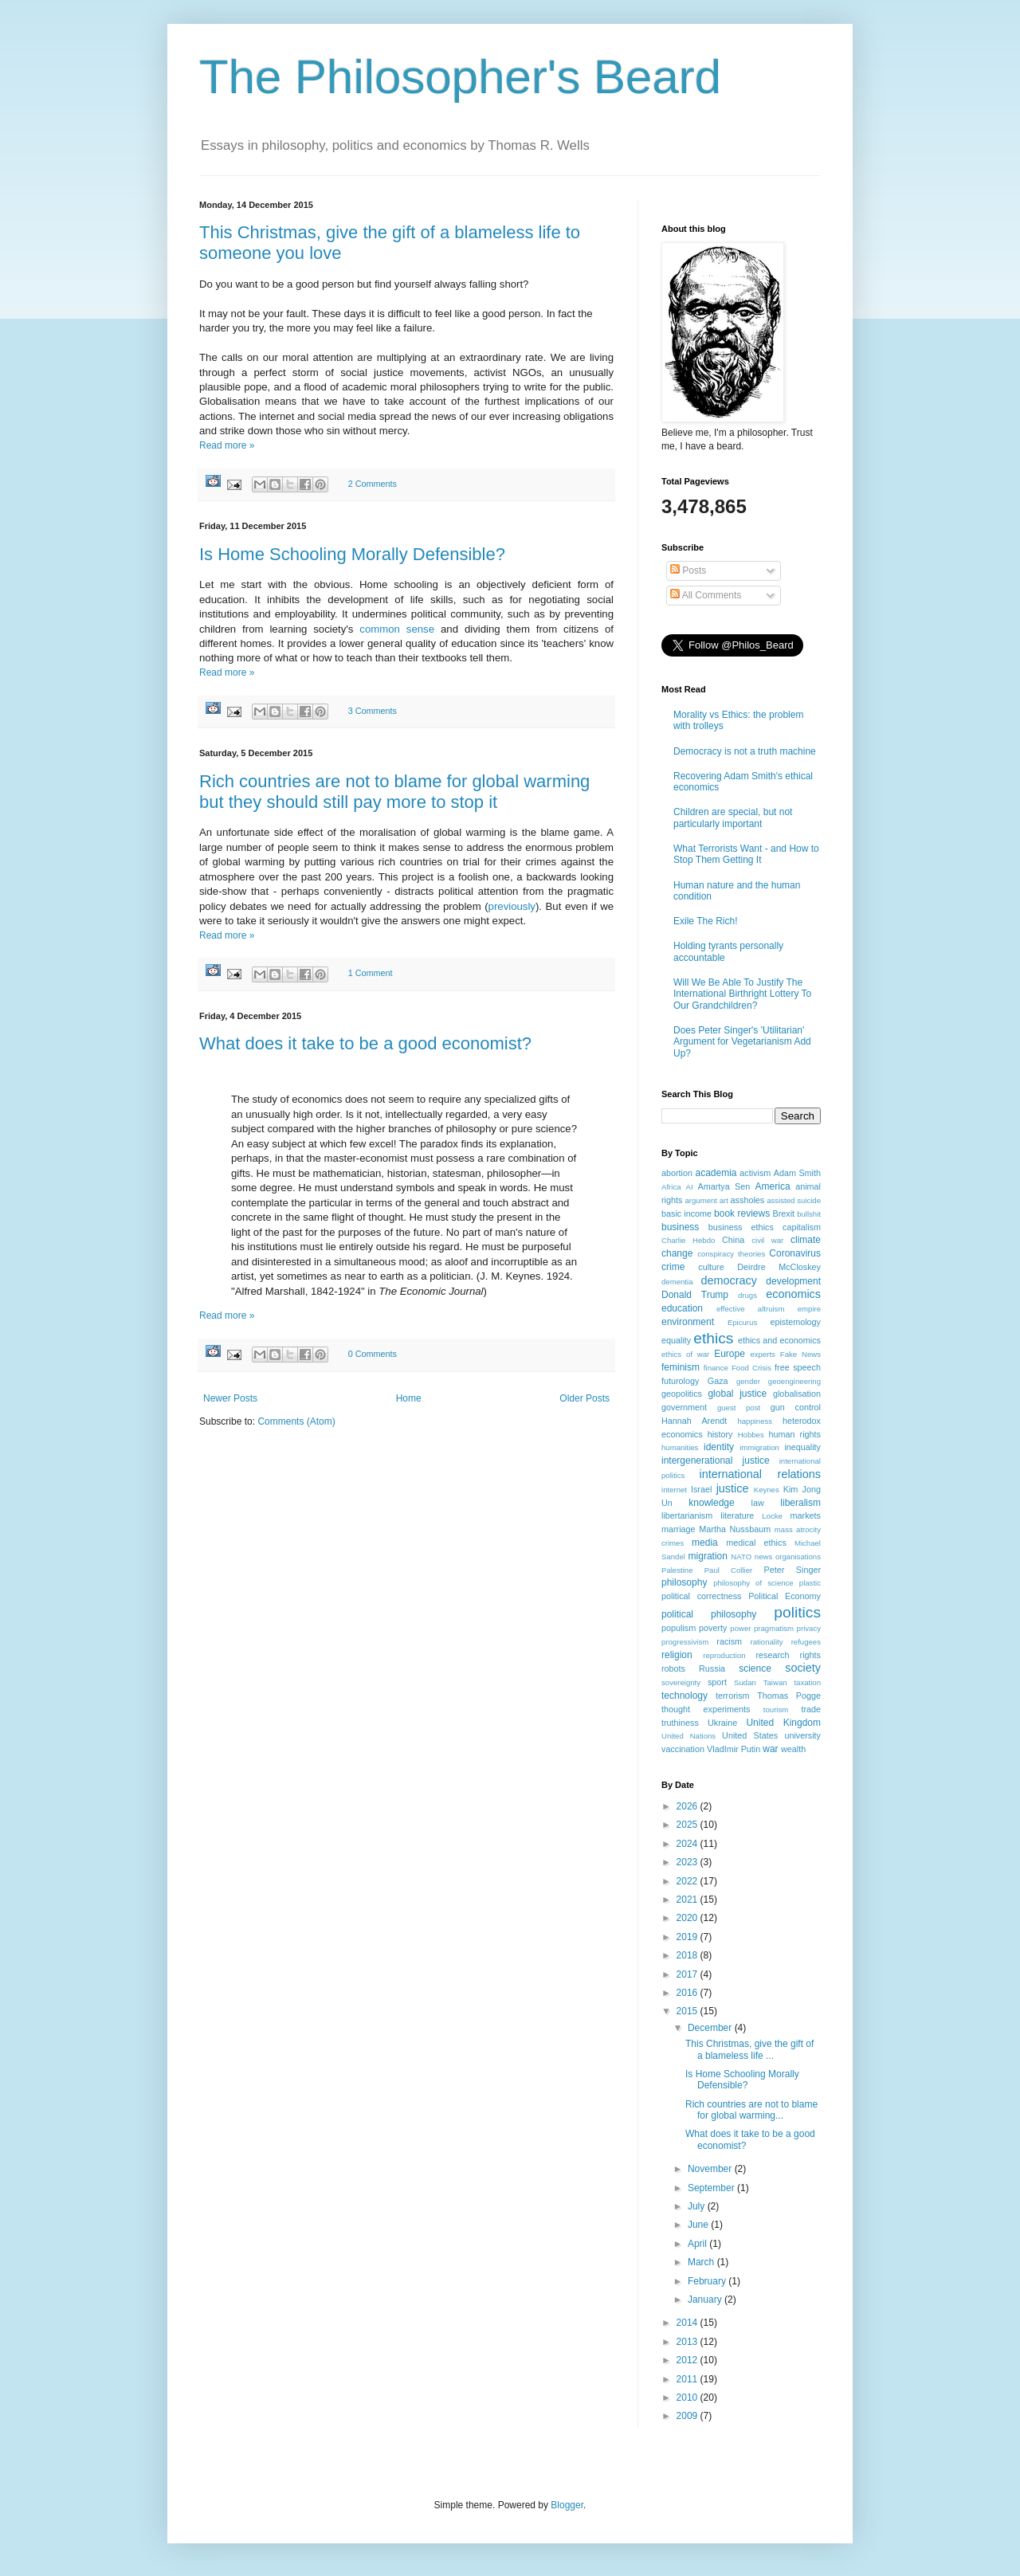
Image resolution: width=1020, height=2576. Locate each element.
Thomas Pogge (789, 1695)
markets (805, 1515)
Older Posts (584, 1398)
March (702, 2262)
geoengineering (794, 1381)
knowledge (711, 1502)
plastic (810, 1582)
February (708, 2281)
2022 (688, 1881)
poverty (713, 1628)
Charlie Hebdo (688, 1240)
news (763, 1556)
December (711, 2027)
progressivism (684, 1641)
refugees (806, 1641)
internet (674, 1489)
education (682, 1308)
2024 (688, 1843)
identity (719, 1447)
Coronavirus (795, 1253)
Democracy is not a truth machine (744, 751)
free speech (798, 1367)
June (699, 2224)
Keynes (766, 1489)
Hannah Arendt (694, 1420)
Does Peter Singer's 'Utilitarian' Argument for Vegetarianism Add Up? (742, 1042)
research (772, 1655)
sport (717, 1682)
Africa (671, 1186)
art (724, 1200)
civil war (767, 1240)
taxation (807, 1682)
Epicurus (742, 1322)
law (757, 1503)
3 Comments (372, 711)
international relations (760, 1474)
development (793, 1281)
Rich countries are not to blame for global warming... (751, 2110)
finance (716, 1367)
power (740, 1628)
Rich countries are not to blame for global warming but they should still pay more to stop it (394, 791)
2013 (688, 2341)
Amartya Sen (724, 1186)
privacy (809, 1628)
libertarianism (686, 1515)
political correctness (701, 1596)
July (698, 2206)
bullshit (809, 1214)
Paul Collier (728, 1570)
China (733, 1240)
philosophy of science (753, 1582)
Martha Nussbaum (735, 1529)
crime (673, 1266)
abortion (676, 1173)
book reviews (742, 1213)
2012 (688, 2360)
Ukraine (722, 1722)
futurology (680, 1381)
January (706, 2299)
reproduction (724, 1655)
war (770, 1749)
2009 (688, 2415)
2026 (688, 1806)
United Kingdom (783, 1722)
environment (687, 1321)
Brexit (784, 1213)
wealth (793, 1749)
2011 (688, 2379)
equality (676, 1340)
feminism (680, 1367)
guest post (738, 1407)
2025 (688, 1824)
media (705, 1542)
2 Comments (372, 483)
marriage (678, 1529)
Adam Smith (797, 1173)
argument (701, 1200)
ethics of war (685, 1354)
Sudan (745, 1682)
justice (732, 1488)
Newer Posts (230, 1398)
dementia (676, 1281)
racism (729, 1641)
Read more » (226, 445)
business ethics (741, 1227)
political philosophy (708, 1614)
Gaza (718, 1381)
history (720, 1434)
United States (750, 1735)
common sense (396, 629)
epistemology (795, 1322)
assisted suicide (794, 1200)
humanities (679, 1447)
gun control (796, 1407)
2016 (688, 1992)
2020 (688, 1917)
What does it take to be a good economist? (365, 1043)
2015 (688, 2011)
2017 (688, 1974)
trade (811, 1709)
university (802, 1735)
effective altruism (750, 1308)
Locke (772, 1515)
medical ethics (756, 1542)
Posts (688, 570)
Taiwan (775, 1682)
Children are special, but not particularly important (732, 817)
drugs (747, 1295)
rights (810, 1655)
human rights (795, 1434)
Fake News (800, 1354)
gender (748, 1381)
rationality (767, 1641)
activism (755, 1173)
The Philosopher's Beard (460, 77)
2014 (688, 2322)
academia (715, 1172)
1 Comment (370, 973)
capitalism (802, 1227)
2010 (688, 2397)
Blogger (567, 2505)
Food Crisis (751, 1367)
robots (673, 1668)
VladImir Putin (733, 1749)
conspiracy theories (731, 1253)
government (684, 1407)
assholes (748, 1200)
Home (409, 1398)
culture (711, 1267)
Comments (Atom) (296, 1421)
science (755, 1668)
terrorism (733, 1695)
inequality (802, 1447)
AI (689, 1186)
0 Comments (372, 1354)
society (803, 1667)
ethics (713, 1338)
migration (708, 1556)
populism (678, 1628)
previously (512, 906)
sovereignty (680, 1682)
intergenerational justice (715, 1460)
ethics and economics (779, 1340)
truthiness (680, 1722)
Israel (701, 1489)
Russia (712, 1668)
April (698, 2243)
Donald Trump (694, 1294)
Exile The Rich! (705, 921)
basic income (686, 1213)
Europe (729, 1353)
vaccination (682, 1749)
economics (793, 1294)
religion (676, 1654)
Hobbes (751, 1434)
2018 (688, 1955)
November (711, 2168)
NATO (741, 1556)
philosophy (684, 1582)
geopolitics (681, 1393)
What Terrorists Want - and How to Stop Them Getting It (746, 854)
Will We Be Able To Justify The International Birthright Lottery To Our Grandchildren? (742, 994)
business (680, 1227)
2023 (688, 1862)
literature (737, 1515)
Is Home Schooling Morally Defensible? (352, 554)
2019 (688, 1937)
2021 (688, 1899)
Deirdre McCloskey (779, 1267)
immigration (759, 1447)
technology (684, 1695)
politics (797, 1612)
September (712, 2188)
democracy (729, 1280)
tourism (775, 1709)
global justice (737, 1393)
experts (762, 1354)
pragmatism (774, 1628)
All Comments (705, 595)
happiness (754, 1421)
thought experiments (705, 1709)
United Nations (688, 1735)
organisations (798, 1556)
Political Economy (784, 1596)
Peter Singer (792, 1569)
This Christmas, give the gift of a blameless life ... (749, 2049)
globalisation (797, 1393)
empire (809, 1308)
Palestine (676, 1570)
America (772, 1186)
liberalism (800, 1502)
